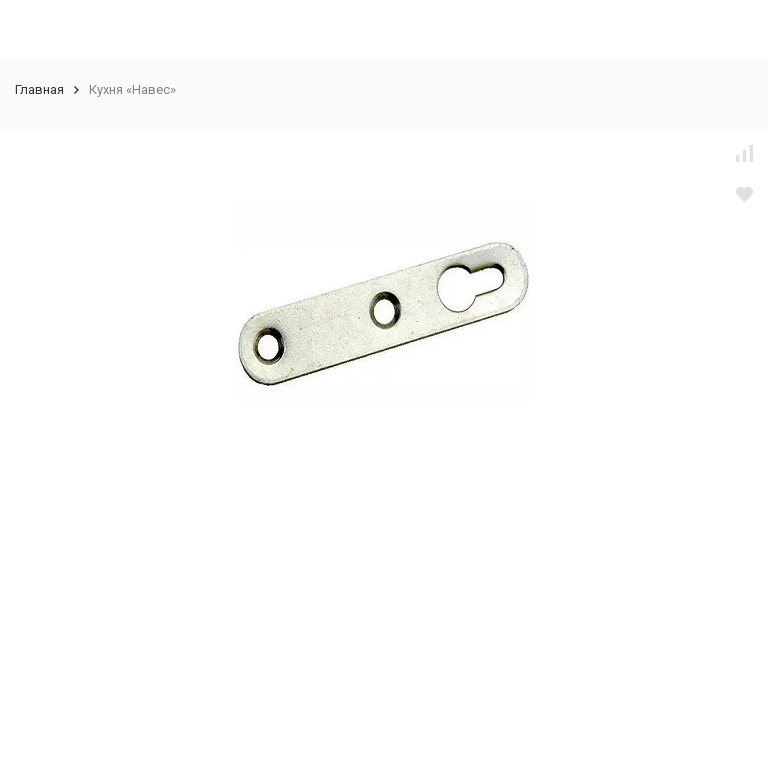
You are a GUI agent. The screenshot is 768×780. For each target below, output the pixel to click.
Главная (39, 89)
